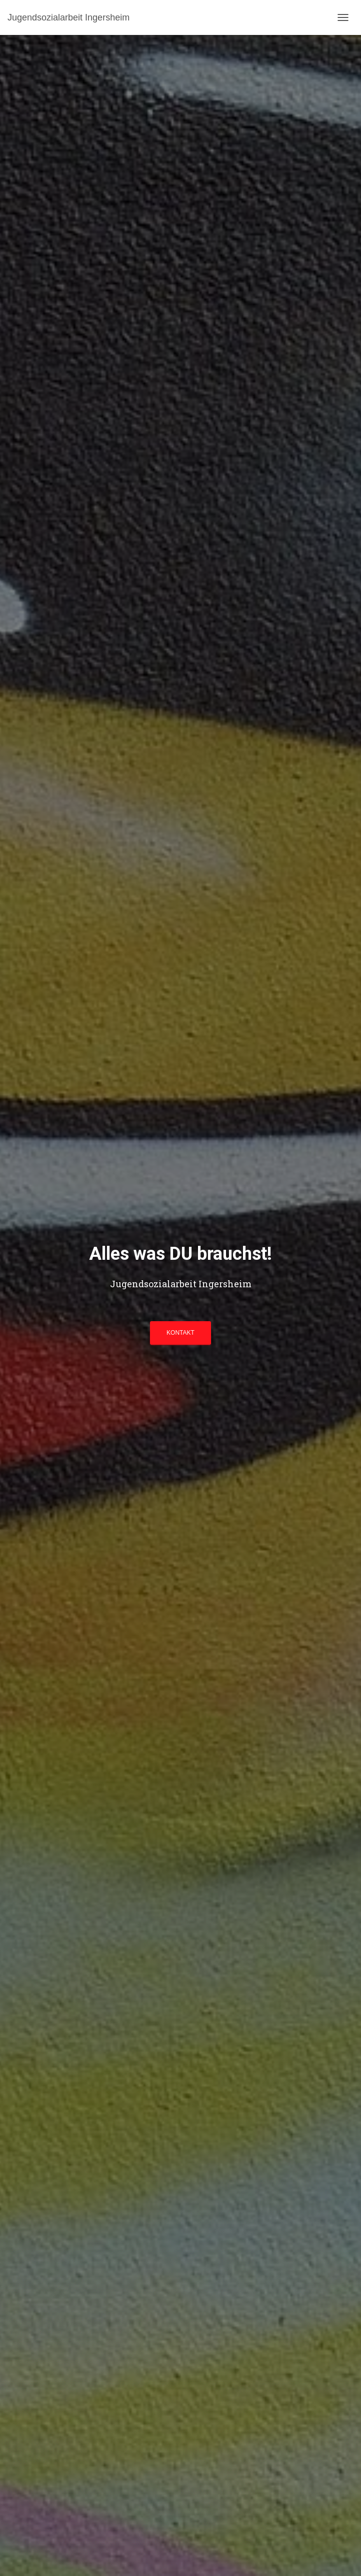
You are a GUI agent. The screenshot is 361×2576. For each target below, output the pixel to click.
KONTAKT (180, 1332)
